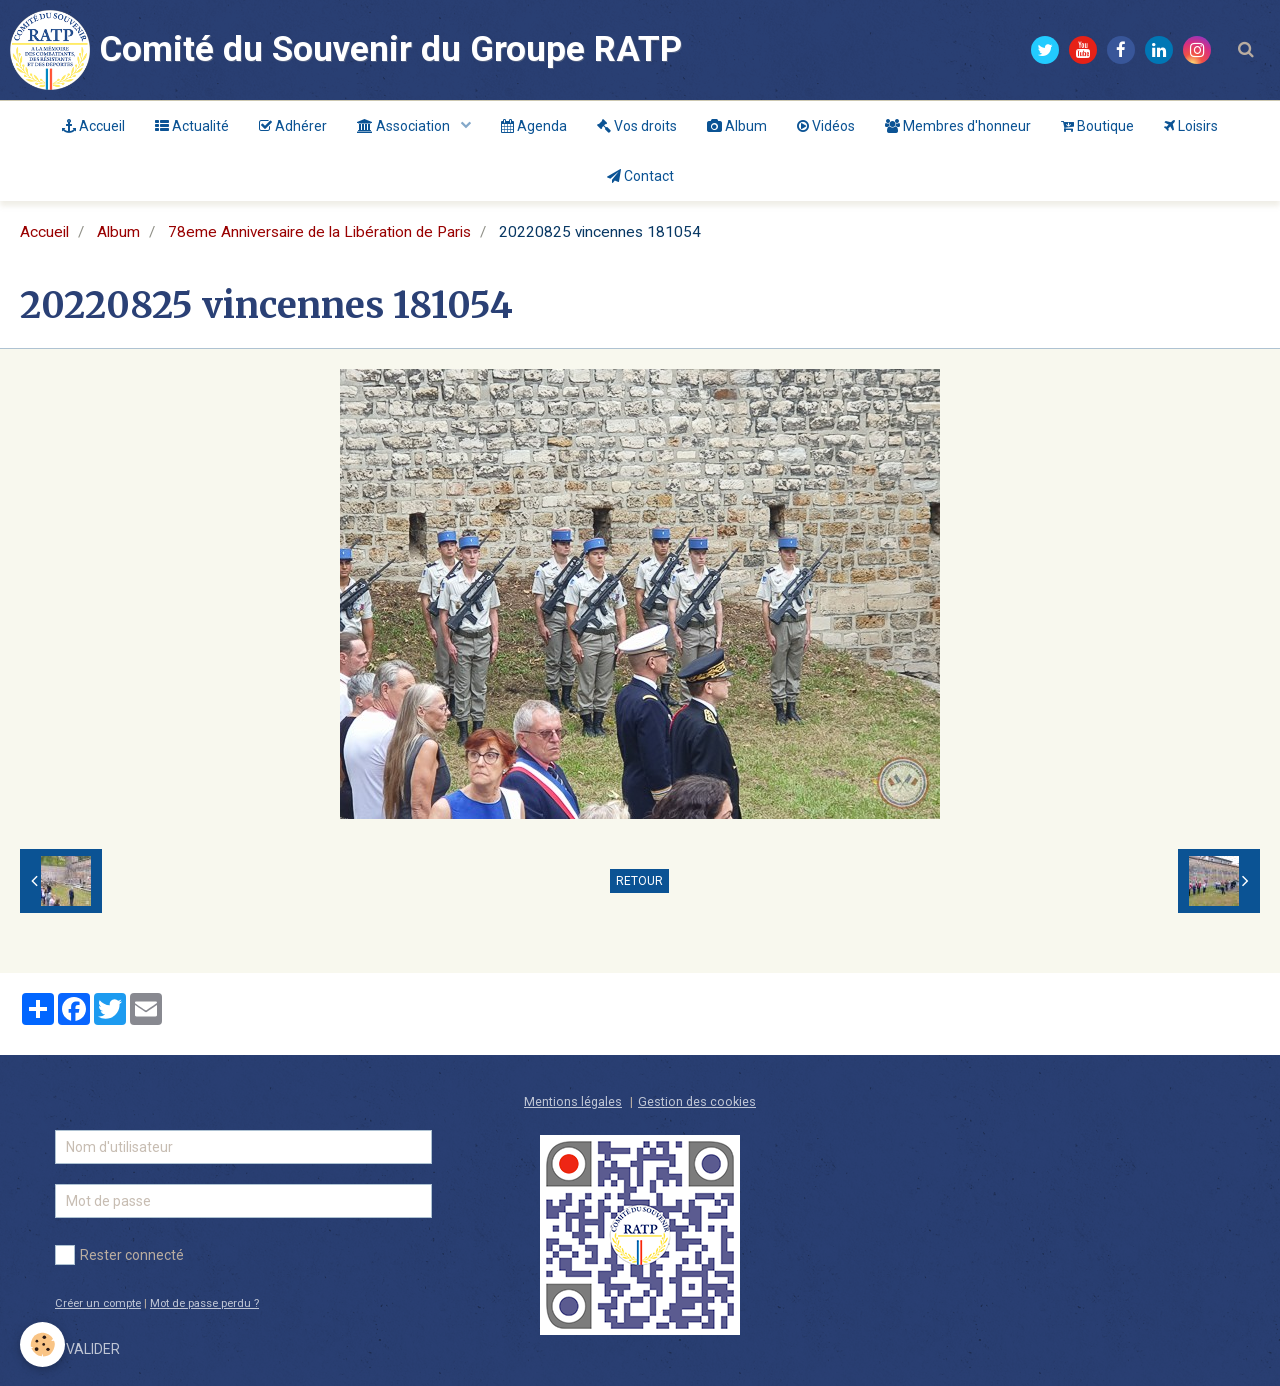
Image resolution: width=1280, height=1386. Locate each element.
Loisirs (1191, 126)
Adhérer (293, 126)
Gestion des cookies (697, 1101)
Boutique (1097, 126)
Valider (93, 1349)
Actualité (192, 126)
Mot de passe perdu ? (204, 1303)
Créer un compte (98, 1303)
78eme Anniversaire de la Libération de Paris (319, 232)
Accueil (93, 126)
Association (405, 126)
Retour (639, 881)
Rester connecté (119, 1255)
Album (737, 126)
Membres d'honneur (958, 126)
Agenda (534, 126)
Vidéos (826, 126)
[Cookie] (42, 1344)
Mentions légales (573, 1101)
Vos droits (637, 126)
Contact (640, 176)
